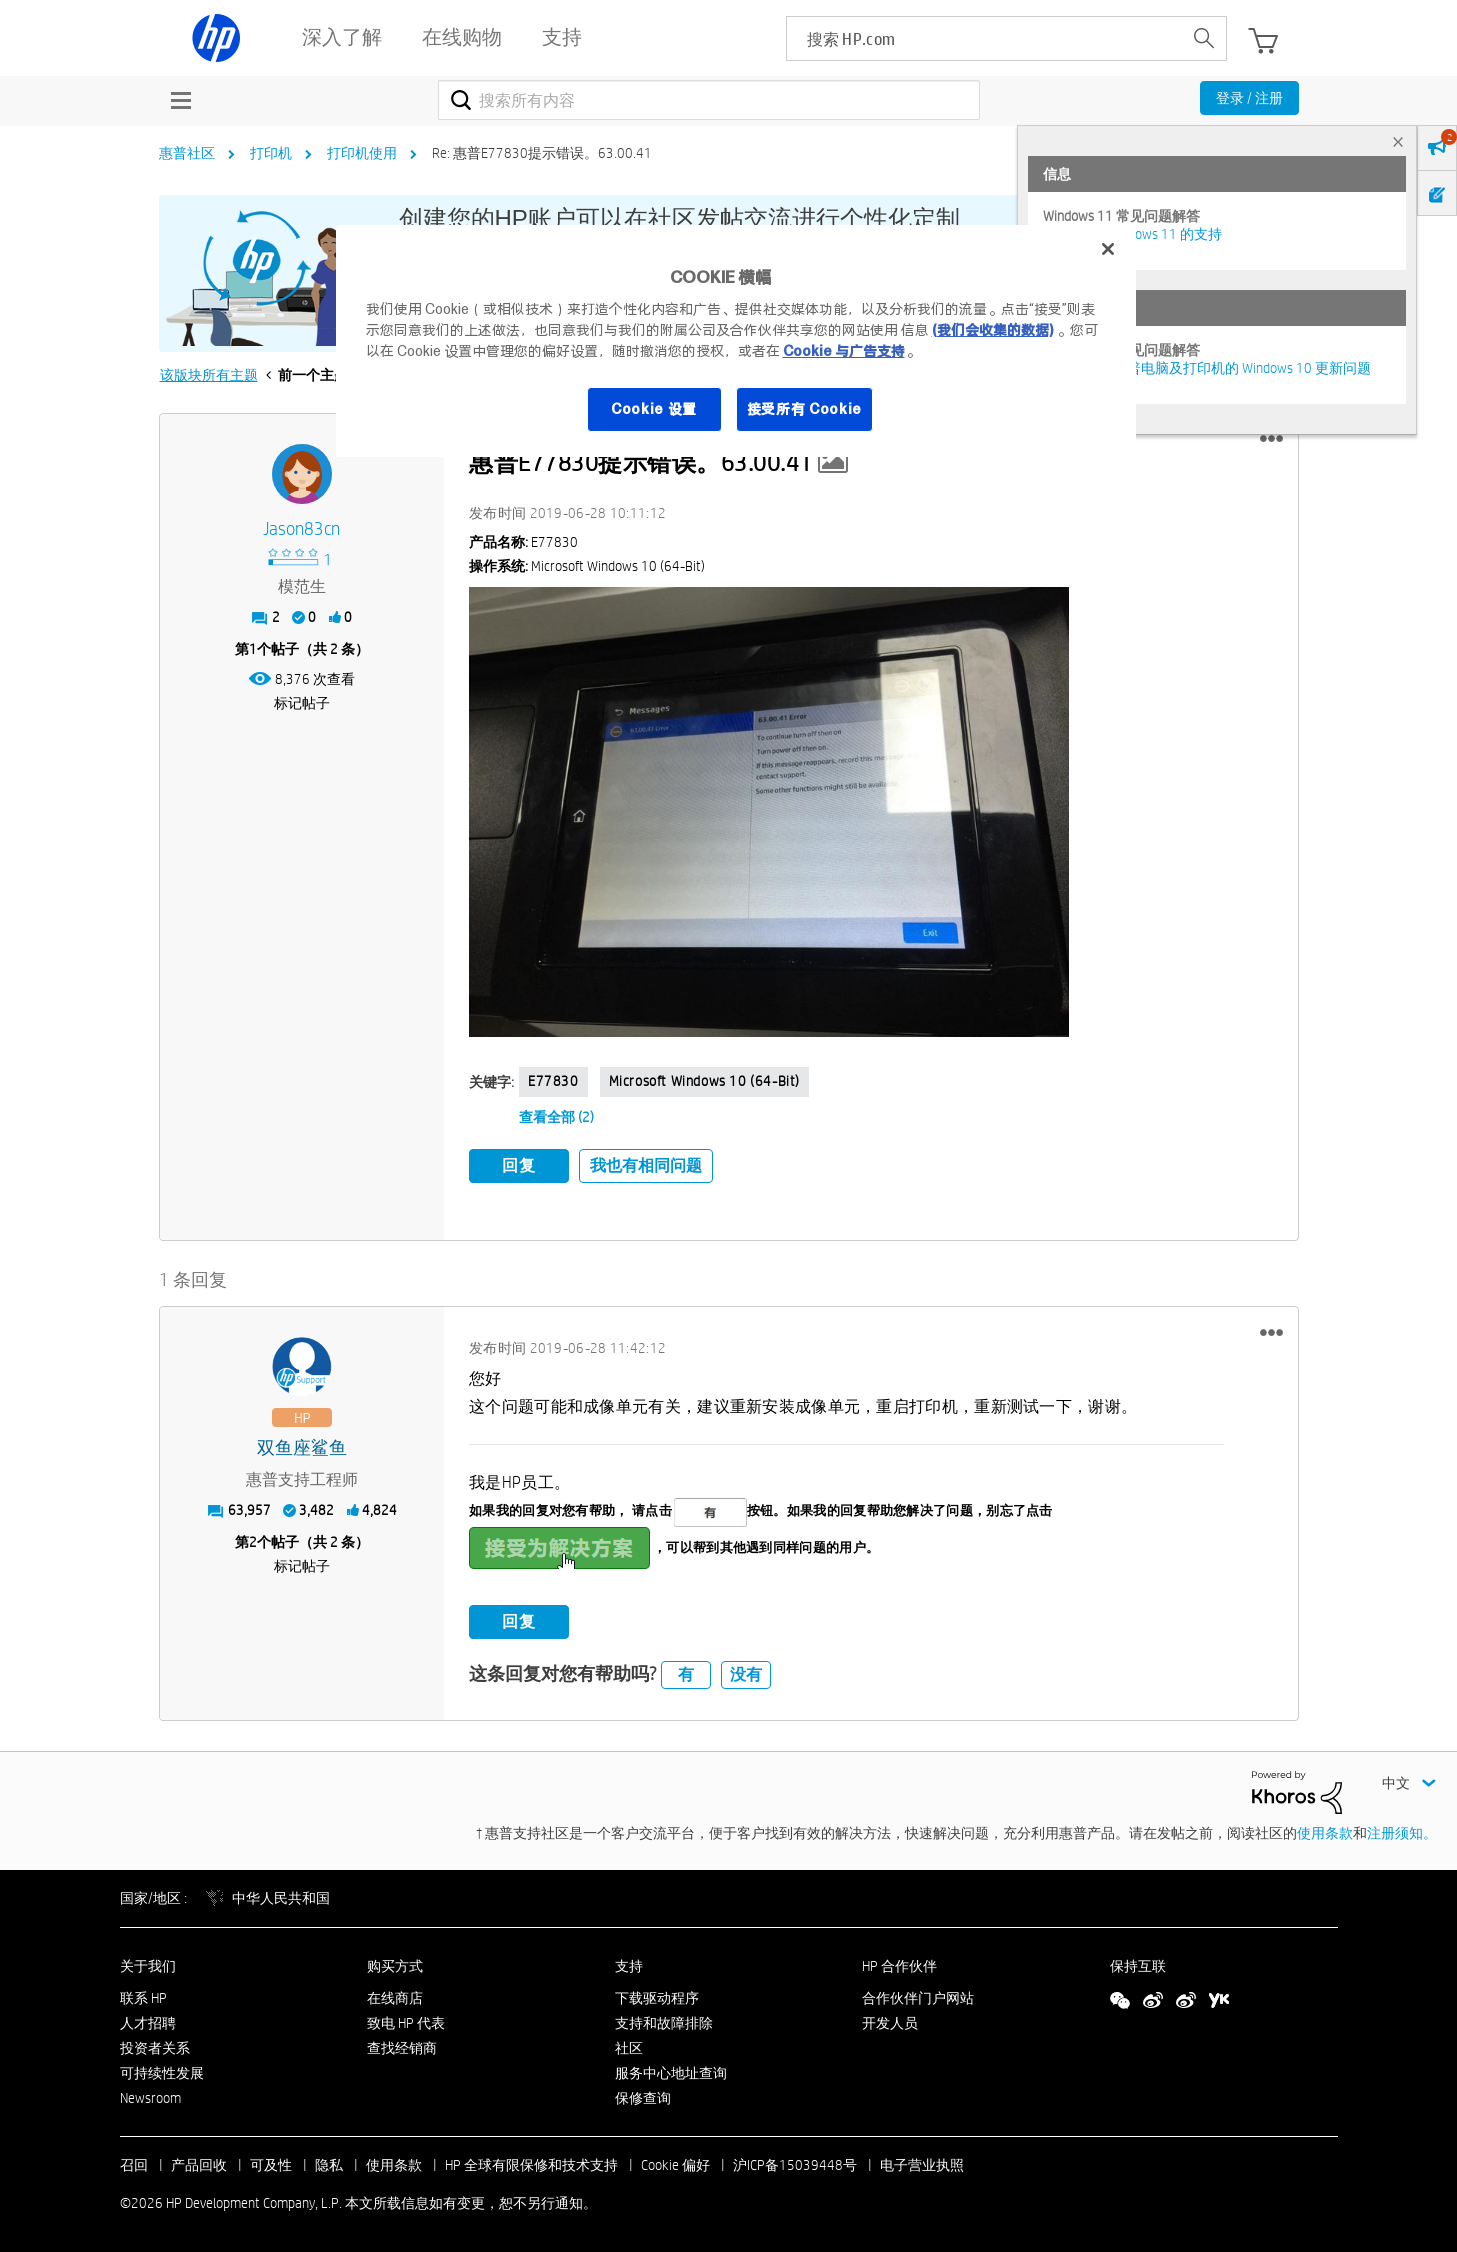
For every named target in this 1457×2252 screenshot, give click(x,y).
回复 (519, 1165)
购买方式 (395, 1963)
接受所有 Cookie (805, 409)
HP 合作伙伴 (899, 1963)
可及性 (271, 2163)
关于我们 (148, 1963)
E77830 (553, 1081)
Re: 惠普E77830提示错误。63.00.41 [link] (542, 153)
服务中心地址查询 (671, 2071)
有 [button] (686, 1672)
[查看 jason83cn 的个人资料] (302, 529)
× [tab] (1398, 141)
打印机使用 (362, 153)
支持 (629, 1963)
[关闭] (1108, 249)
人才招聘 (148, 2021)
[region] (736, 341)
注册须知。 (1402, 1831)
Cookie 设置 (654, 409)
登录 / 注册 (1249, 98)
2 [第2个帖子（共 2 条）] (253, 1540)
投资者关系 (155, 2046)
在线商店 (395, 1996)
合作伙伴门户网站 (918, 1996)
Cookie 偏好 (675, 2163)
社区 (629, 2046)
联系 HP (143, 1996)
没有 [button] (746, 1672)
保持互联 (1138, 1963)
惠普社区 (187, 153)
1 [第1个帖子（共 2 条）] (253, 649)
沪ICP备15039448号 (795, 2163)
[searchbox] (984, 38)
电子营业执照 (922, 2163)
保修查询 (643, 2095)
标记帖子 (302, 703)
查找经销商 (402, 2046)
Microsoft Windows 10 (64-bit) (704, 1081)
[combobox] (709, 100)
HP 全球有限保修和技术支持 (531, 2163)
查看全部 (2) (556, 1117)
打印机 (271, 153)
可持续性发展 (162, 2071)
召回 (134, 2163)
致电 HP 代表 (406, 2021)
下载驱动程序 (657, 1996)
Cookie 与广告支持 (844, 351)
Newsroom (150, 2095)
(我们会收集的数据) (992, 330)
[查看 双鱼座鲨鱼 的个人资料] (302, 1446)
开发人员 (890, 2021)
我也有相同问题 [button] (646, 1165)
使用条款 (1325, 1831)
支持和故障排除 (664, 2021)
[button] (1271, 439)
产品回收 (199, 2163)
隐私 (329, 2163)
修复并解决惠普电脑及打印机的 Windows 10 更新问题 (1207, 368)
